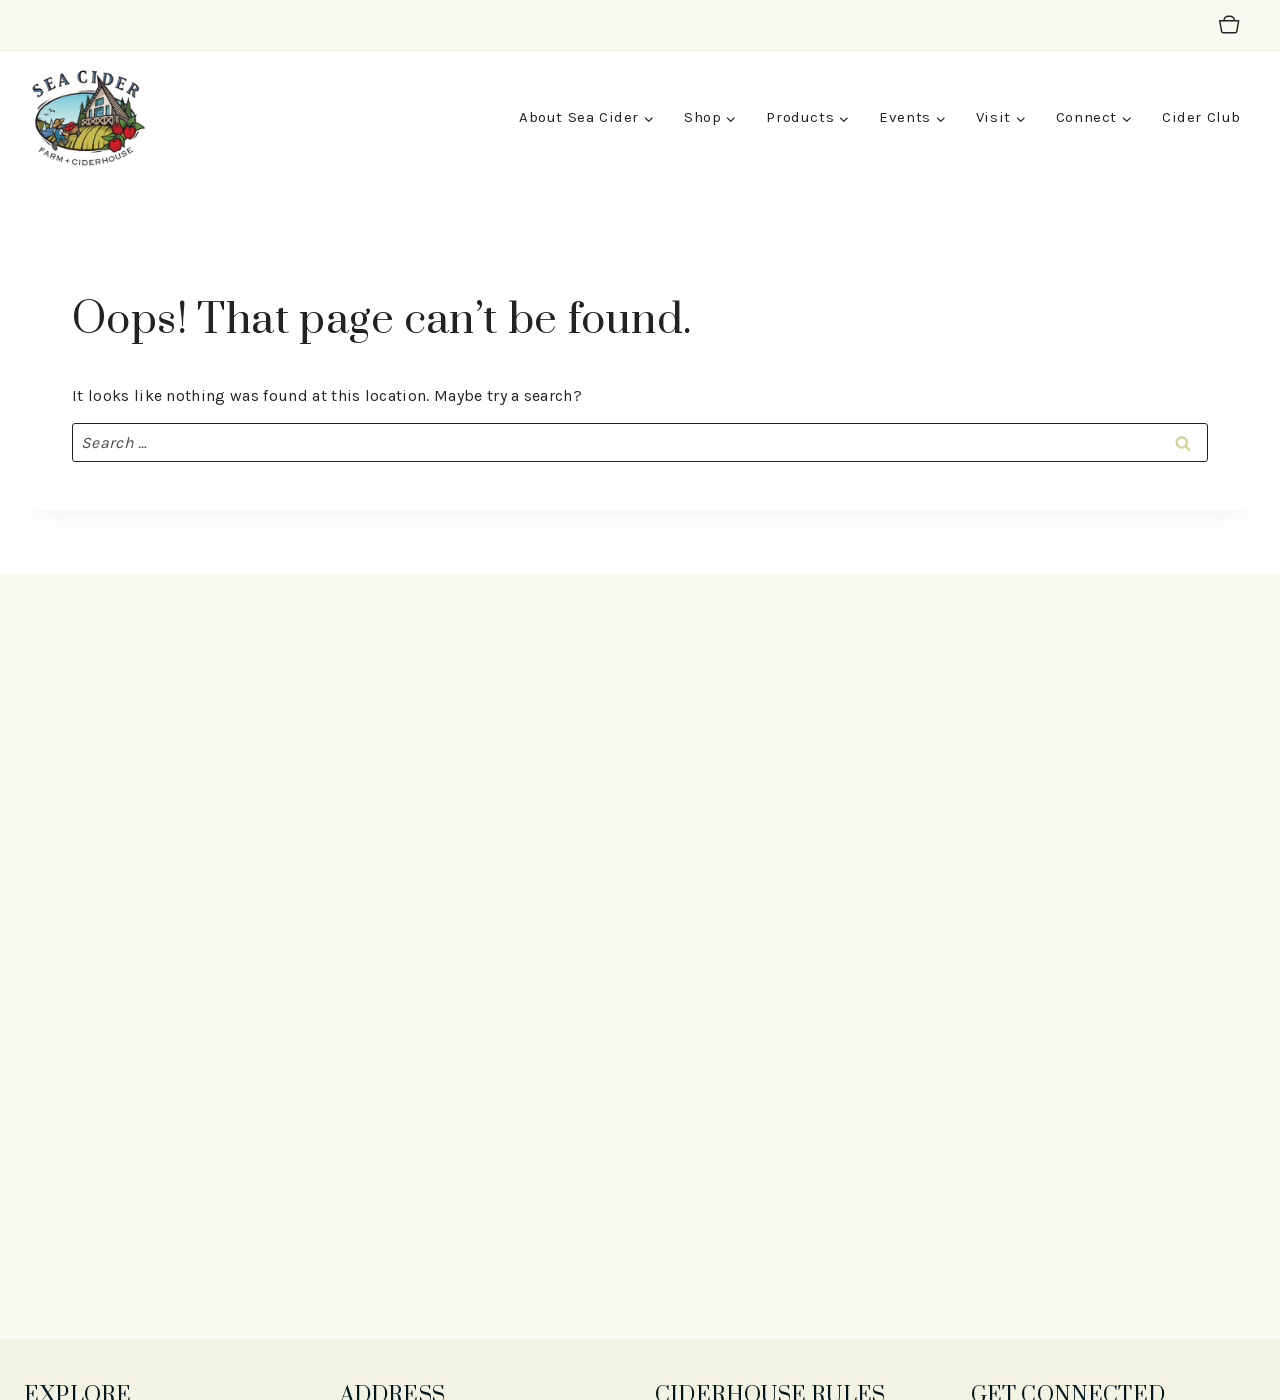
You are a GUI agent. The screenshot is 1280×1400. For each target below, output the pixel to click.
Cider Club (1201, 117)
